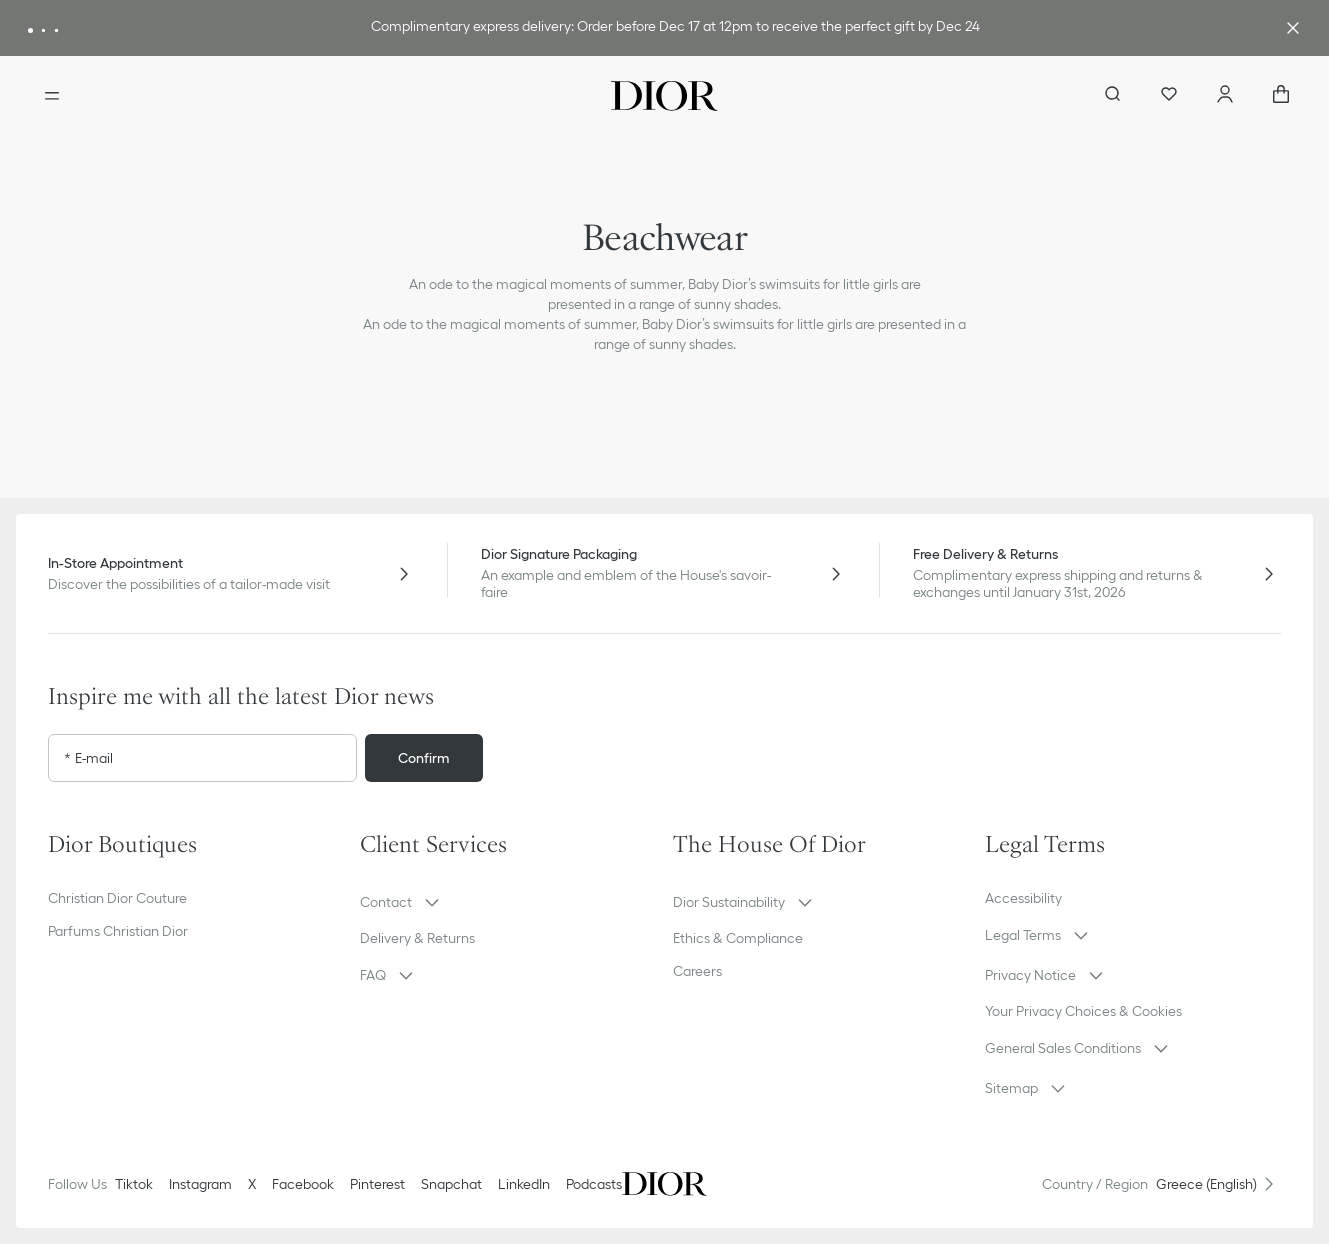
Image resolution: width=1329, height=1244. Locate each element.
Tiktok (134, 1184)
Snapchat (451, 1184)
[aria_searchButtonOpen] (1113, 96)
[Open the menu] (52, 96)
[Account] (1225, 96)
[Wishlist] (1169, 96)
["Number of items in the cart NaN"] (1281, 96)
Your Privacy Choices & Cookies (1083, 1011)
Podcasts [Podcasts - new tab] (594, 1184)
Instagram (200, 1184)
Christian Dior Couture (117, 898)
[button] (508, 902)
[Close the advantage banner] (1293, 28)
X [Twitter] (252, 1184)
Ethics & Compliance (738, 938)
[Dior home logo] (664, 96)
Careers (697, 971)
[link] (675, 28)
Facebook (303, 1184)
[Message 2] (43, 30)
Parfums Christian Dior (118, 931)
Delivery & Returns (417, 938)
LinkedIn (524, 1184)
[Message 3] (56, 30)
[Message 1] (30, 30)
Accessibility (1023, 898)
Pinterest (377, 1184)
